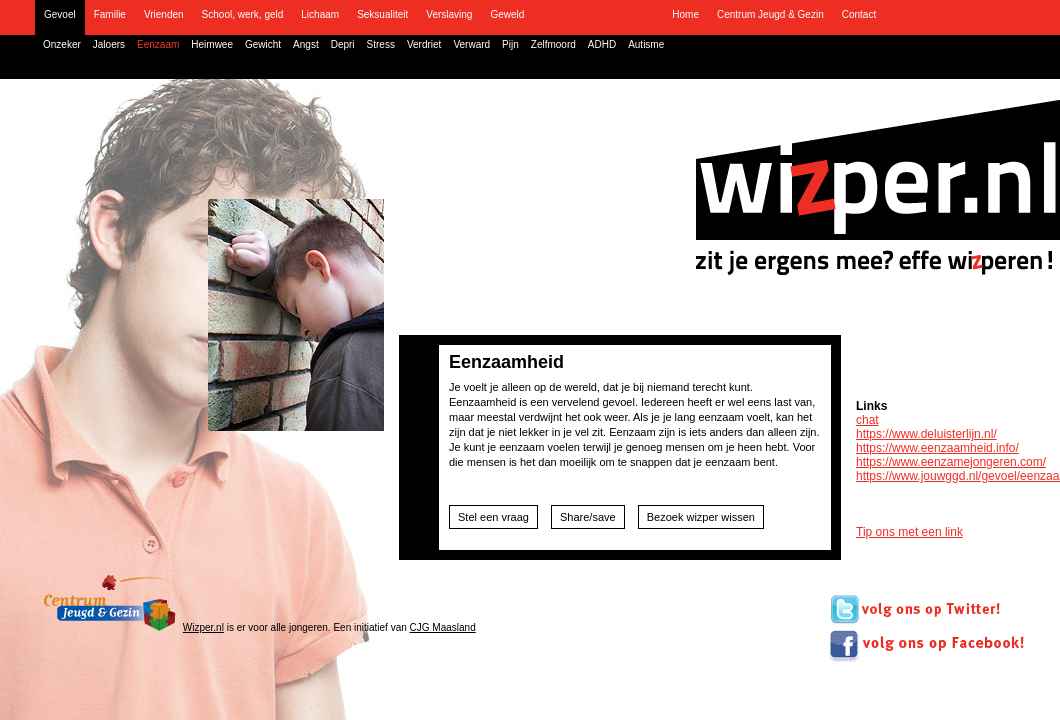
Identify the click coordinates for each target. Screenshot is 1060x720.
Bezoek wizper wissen (701, 517)
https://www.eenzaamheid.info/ (937, 448)
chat (867, 420)
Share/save (588, 517)
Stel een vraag (493, 517)
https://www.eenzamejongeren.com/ (951, 462)
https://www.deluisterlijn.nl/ (926, 434)
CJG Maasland (443, 627)
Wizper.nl (203, 627)
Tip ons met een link (909, 532)
